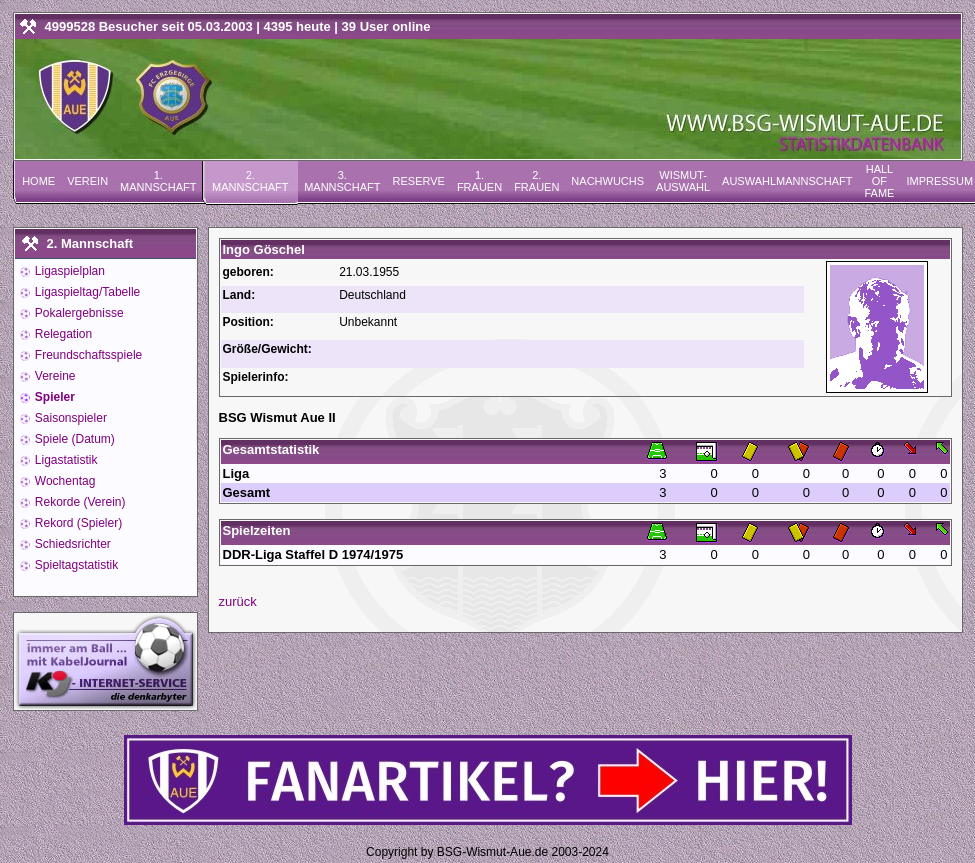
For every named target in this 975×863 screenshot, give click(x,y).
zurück (238, 601)
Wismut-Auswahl (683, 181)
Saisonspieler (69, 418)
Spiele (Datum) (73, 439)
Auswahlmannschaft (787, 181)
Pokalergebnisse (78, 313)
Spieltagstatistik (75, 565)
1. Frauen (479, 181)
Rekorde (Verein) (79, 502)
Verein (87, 181)
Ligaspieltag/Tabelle (86, 292)
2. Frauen (536, 181)
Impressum (939, 181)
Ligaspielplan (68, 271)
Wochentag (64, 481)
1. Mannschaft (158, 181)
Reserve (419, 181)
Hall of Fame (879, 181)
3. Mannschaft (342, 181)
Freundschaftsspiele (87, 355)
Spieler (53, 397)
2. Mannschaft (250, 181)
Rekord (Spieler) (77, 523)
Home (38, 181)
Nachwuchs (607, 181)
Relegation (62, 334)
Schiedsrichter (71, 544)
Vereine (54, 376)
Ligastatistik (65, 460)
